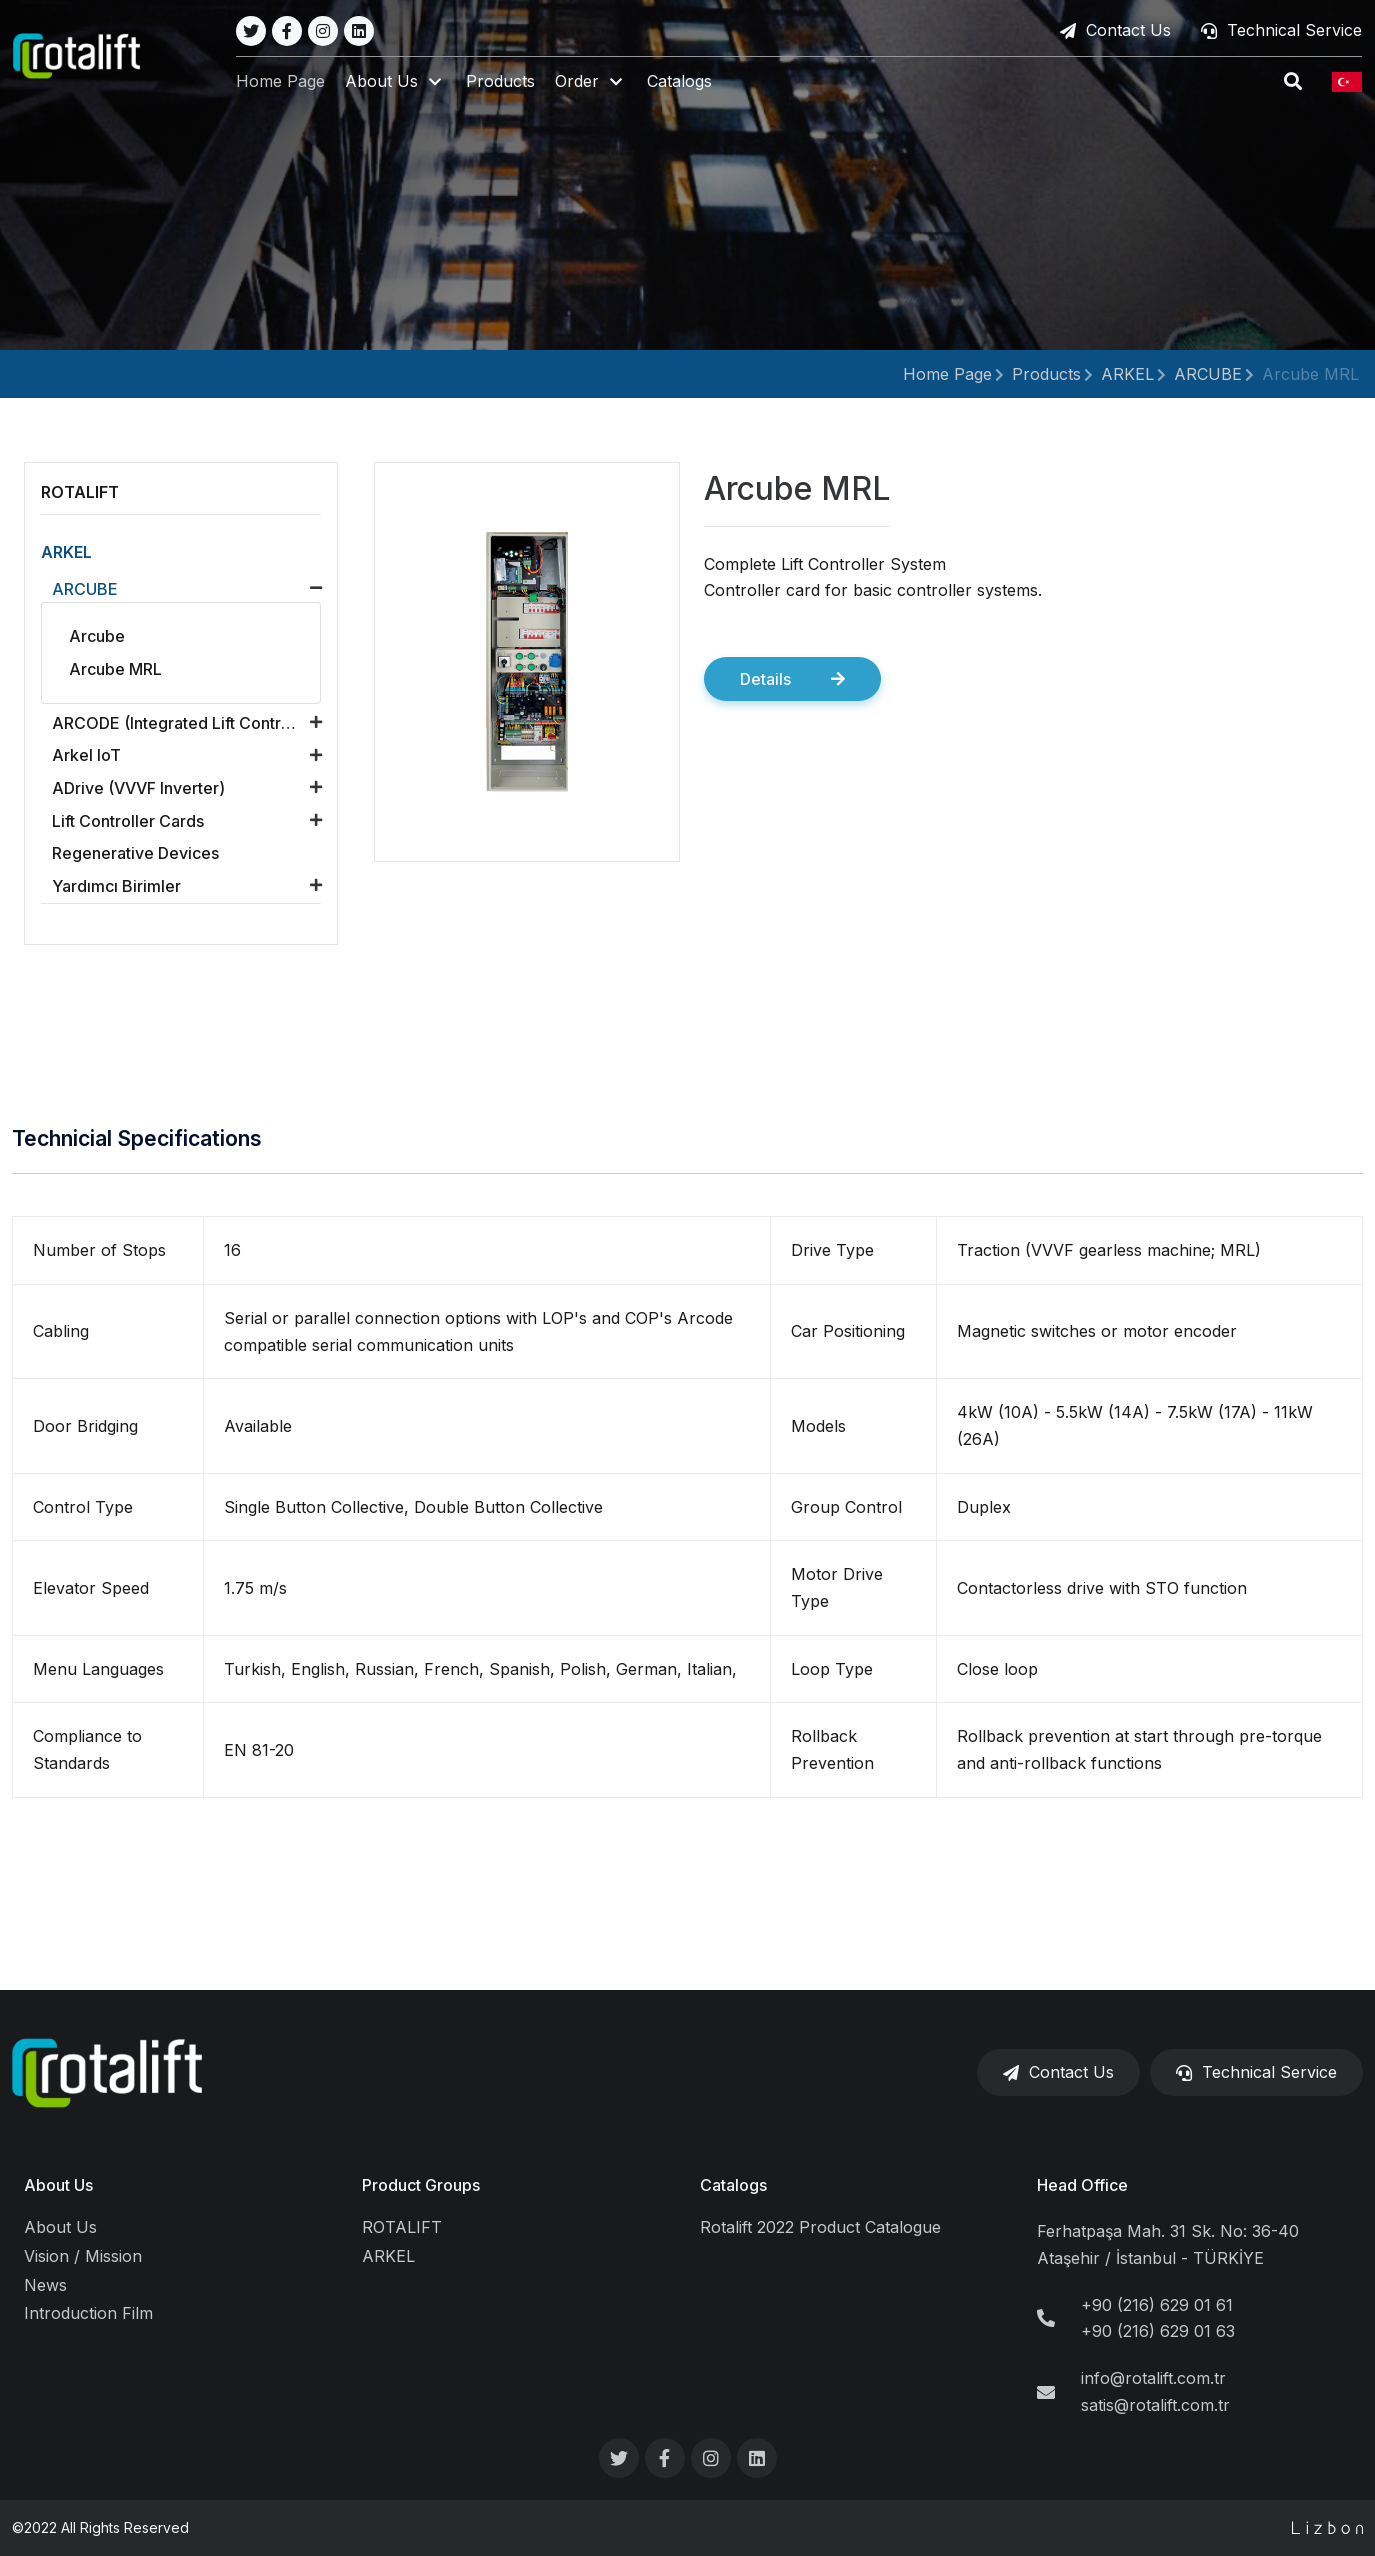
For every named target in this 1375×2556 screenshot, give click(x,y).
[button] (397, 82)
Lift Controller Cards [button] (128, 821)
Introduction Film (88, 2313)
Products (502, 82)
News (45, 2285)
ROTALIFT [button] (80, 492)
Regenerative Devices (135, 853)
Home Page (282, 82)
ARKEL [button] (66, 552)
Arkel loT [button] (86, 755)
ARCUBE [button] (85, 589)
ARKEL (1127, 374)
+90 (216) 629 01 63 (1158, 2331)
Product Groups (421, 2185)
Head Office (1082, 2185)
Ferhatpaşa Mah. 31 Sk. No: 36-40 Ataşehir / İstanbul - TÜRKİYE (1168, 2244)
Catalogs (681, 82)
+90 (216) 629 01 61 (1157, 2305)
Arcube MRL (1310, 374)
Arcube (97, 636)
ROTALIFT (402, 2227)
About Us (58, 2185)
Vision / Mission (83, 2256)
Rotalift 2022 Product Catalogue (820, 2227)
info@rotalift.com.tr (1153, 2378)
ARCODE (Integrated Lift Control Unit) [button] (192, 723)
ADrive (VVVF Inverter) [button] (138, 788)
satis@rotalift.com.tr (1155, 2405)
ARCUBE (1208, 374)
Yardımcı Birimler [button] (116, 886)
